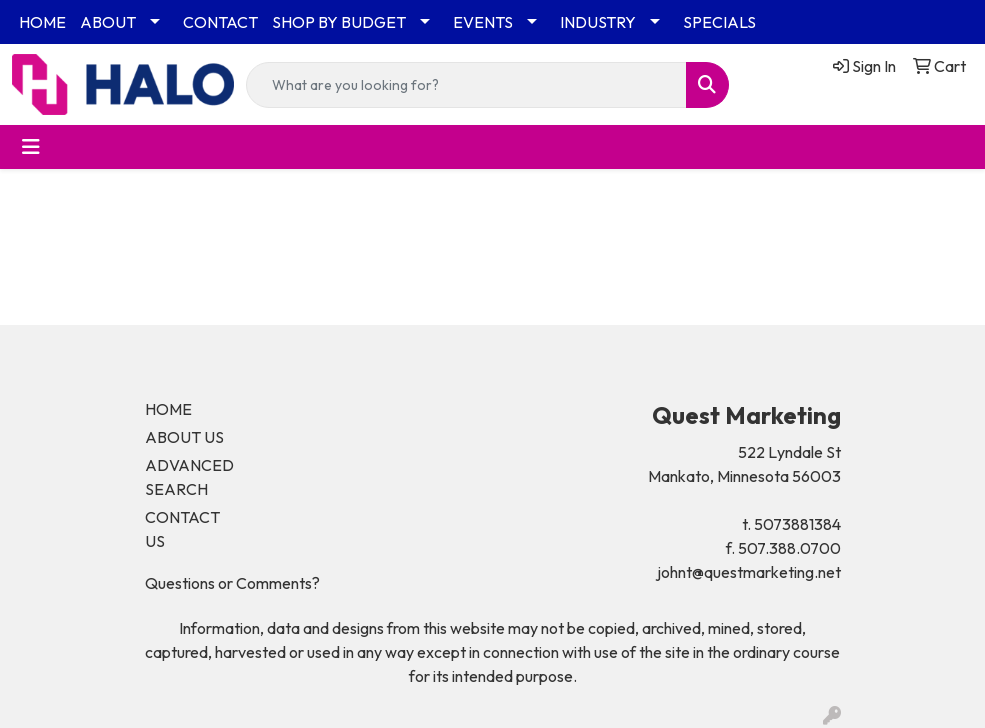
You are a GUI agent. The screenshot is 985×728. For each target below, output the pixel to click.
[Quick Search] (466, 85)
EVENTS (483, 22)
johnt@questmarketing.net (749, 572)
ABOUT (108, 22)
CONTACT (220, 22)
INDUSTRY (598, 22)
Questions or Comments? (232, 583)
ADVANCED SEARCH (189, 477)
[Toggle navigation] (31, 147)
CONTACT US (182, 529)
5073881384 (797, 524)
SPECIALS (719, 22)
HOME (42, 22)
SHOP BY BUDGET (339, 22)
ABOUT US (184, 437)
